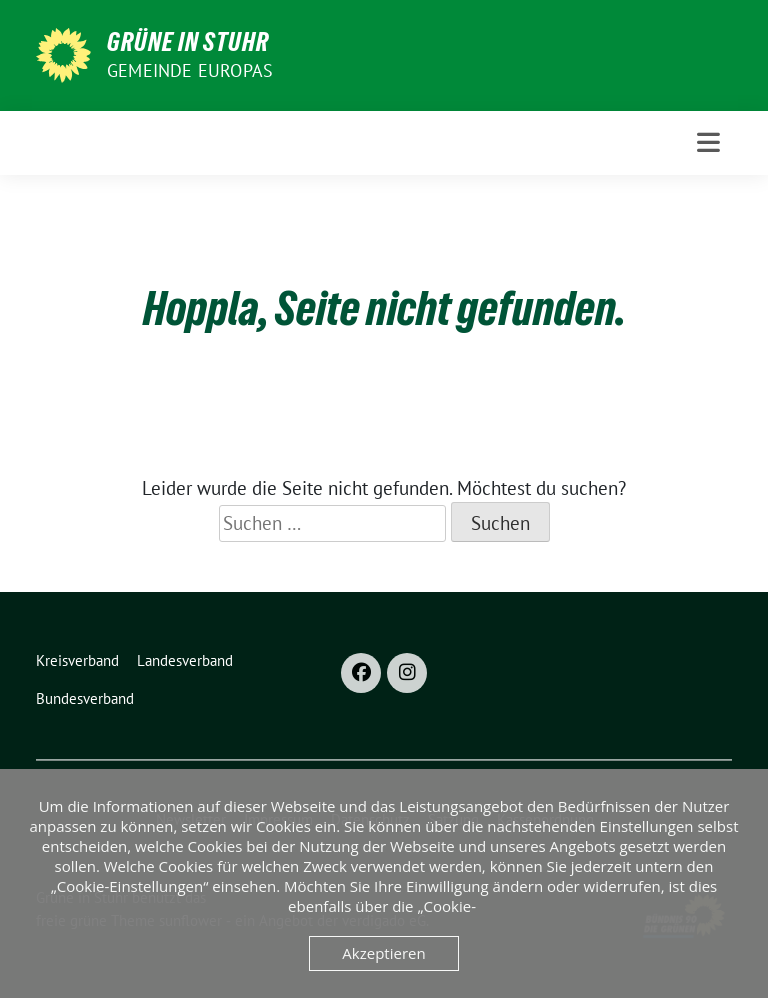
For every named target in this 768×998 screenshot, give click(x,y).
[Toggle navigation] (708, 142)
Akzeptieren (383, 953)
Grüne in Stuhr (188, 42)
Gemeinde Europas (190, 70)
